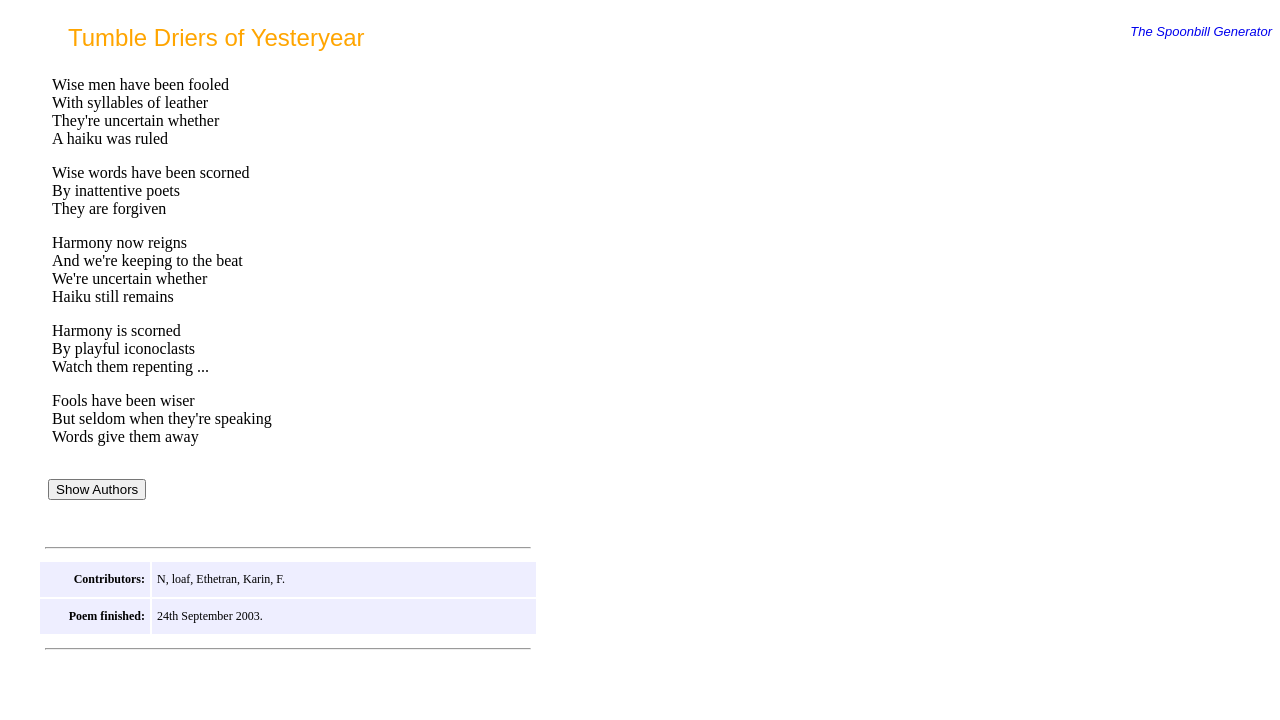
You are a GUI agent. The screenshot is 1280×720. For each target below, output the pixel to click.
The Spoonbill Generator (1201, 31)
